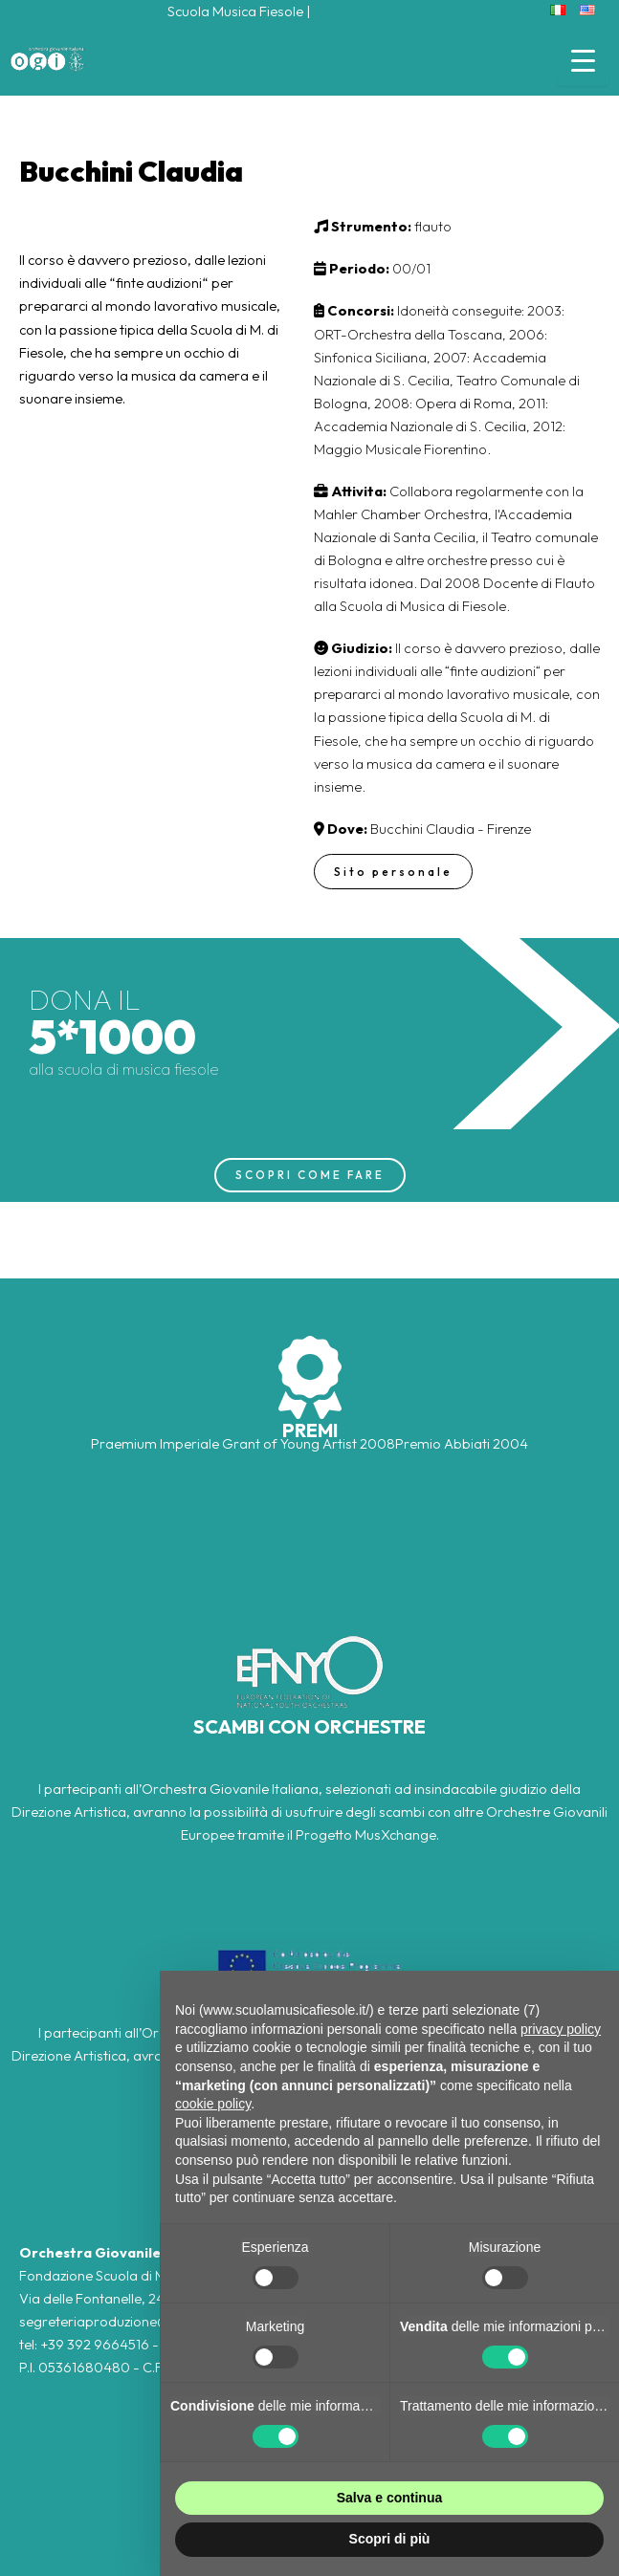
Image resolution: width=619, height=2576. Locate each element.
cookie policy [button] (213, 2103)
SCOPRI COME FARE (310, 1175)
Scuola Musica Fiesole (235, 11)
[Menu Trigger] (583, 59)
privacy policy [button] (560, 2029)
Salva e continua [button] (389, 2497)
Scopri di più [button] (390, 2538)
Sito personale (393, 871)
